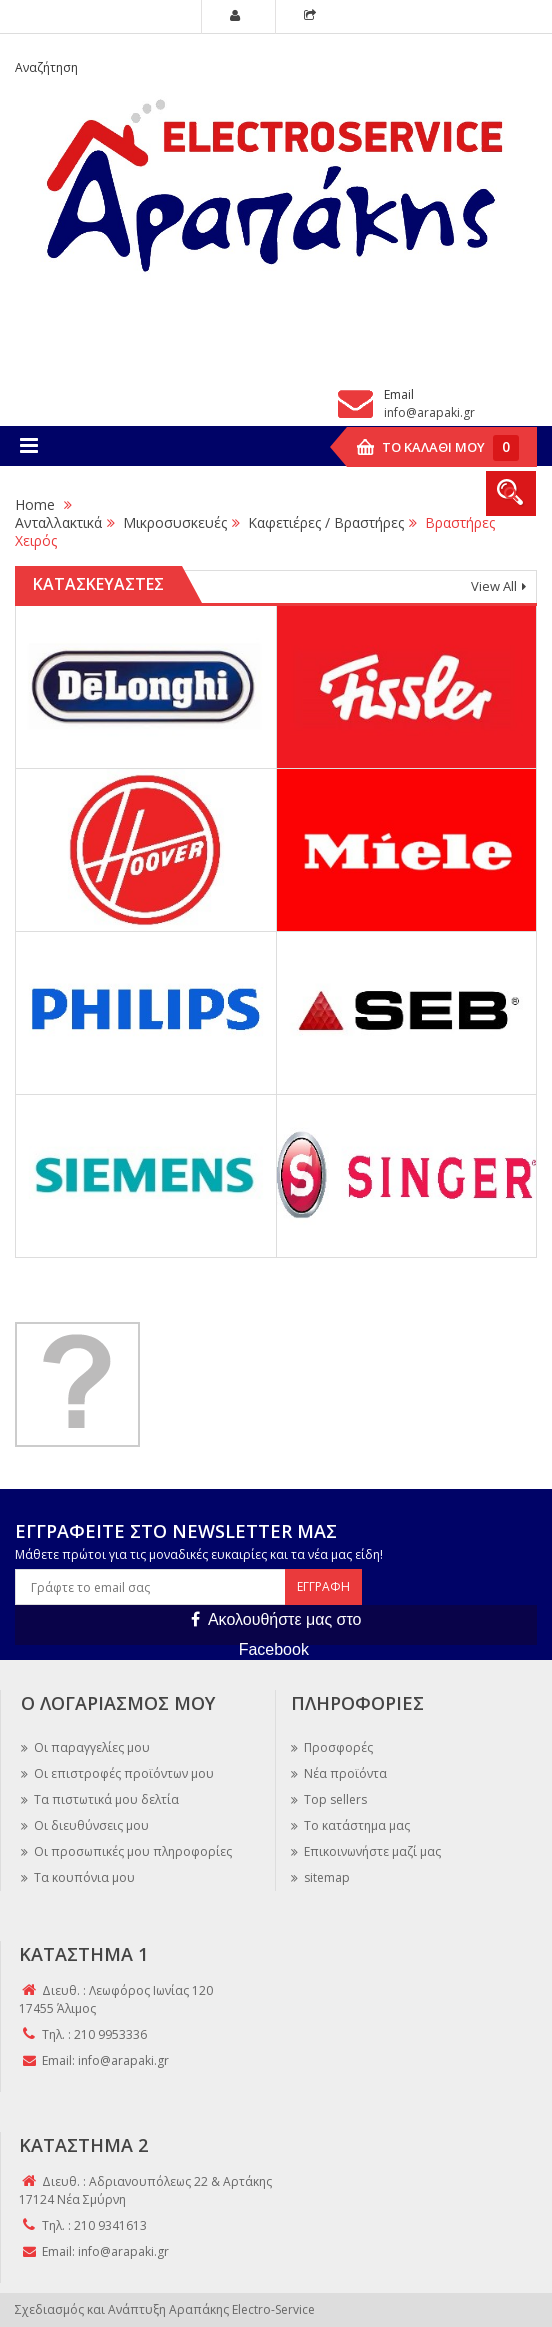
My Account (238, 18)
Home (35, 505)
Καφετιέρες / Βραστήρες (326, 523)
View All (494, 586)
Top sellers (334, 1799)
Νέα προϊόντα (344, 1773)
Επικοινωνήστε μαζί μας (371, 1851)
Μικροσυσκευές (175, 523)
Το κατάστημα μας (355, 1825)
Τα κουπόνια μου (83, 1877)
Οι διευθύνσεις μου (90, 1825)
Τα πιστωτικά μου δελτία (105, 1799)
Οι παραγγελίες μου (90, 1747)
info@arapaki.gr (429, 412)
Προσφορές (337, 1747)
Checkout (313, 18)
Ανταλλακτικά (58, 523)
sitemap (325, 1877)
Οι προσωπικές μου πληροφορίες (131, 1851)
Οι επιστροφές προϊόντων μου (122, 1773)
